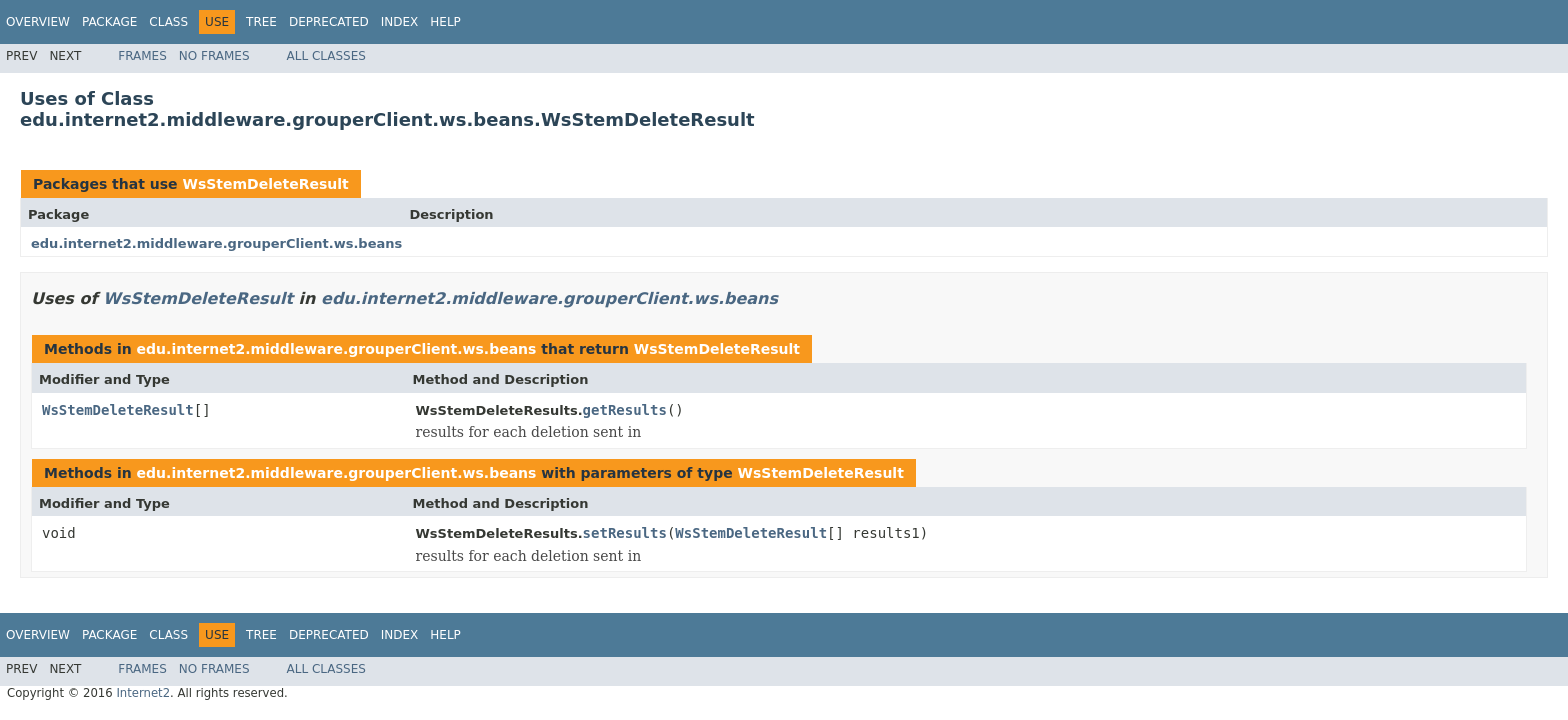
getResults (625, 410)
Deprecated (329, 22)
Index (400, 22)
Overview (38, 22)
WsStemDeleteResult (265, 184)
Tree (261, 22)
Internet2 (143, 693)
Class (168, 22)
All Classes (326, 56)
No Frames (214, 56)
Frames (142, 56)
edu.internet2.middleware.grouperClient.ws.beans (216, 243)
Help (445, 22)
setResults (625, 533)
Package (109, 22)
